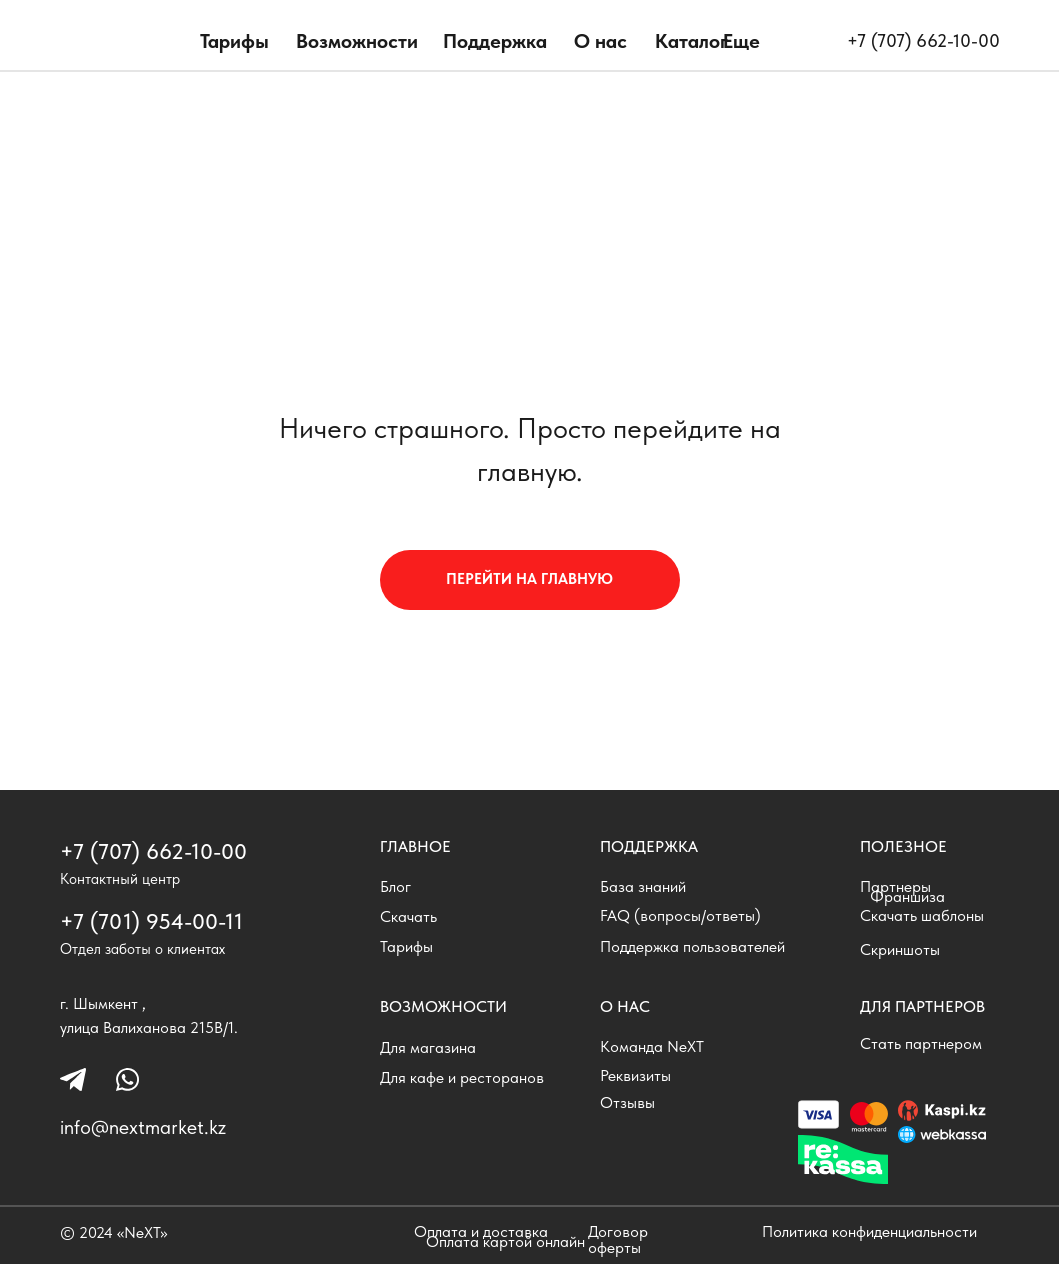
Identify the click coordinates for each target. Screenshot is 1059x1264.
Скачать (408, 916)
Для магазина (428, 1047)
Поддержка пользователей (692, 946)
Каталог (691, 41)
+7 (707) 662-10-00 (923, 40)
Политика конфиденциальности (869, 1231)
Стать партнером (921, 1043)
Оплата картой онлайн (505, 1241)
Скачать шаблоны (922, 915)
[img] (121, 45)
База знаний (643, 886)
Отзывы (627, 1102)
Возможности (357, 41)
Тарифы (234, 41)
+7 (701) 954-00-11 (151, 921)
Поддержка (495, 41)
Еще (741, 41)
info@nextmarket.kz (143, 1127)
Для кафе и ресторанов (462, 1077)
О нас (600, 41)
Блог (395, 886)
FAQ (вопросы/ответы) (680, 915)
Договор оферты (618, 1239)
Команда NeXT (652, 1046)
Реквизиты (635, 1075)
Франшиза (907, 896)
